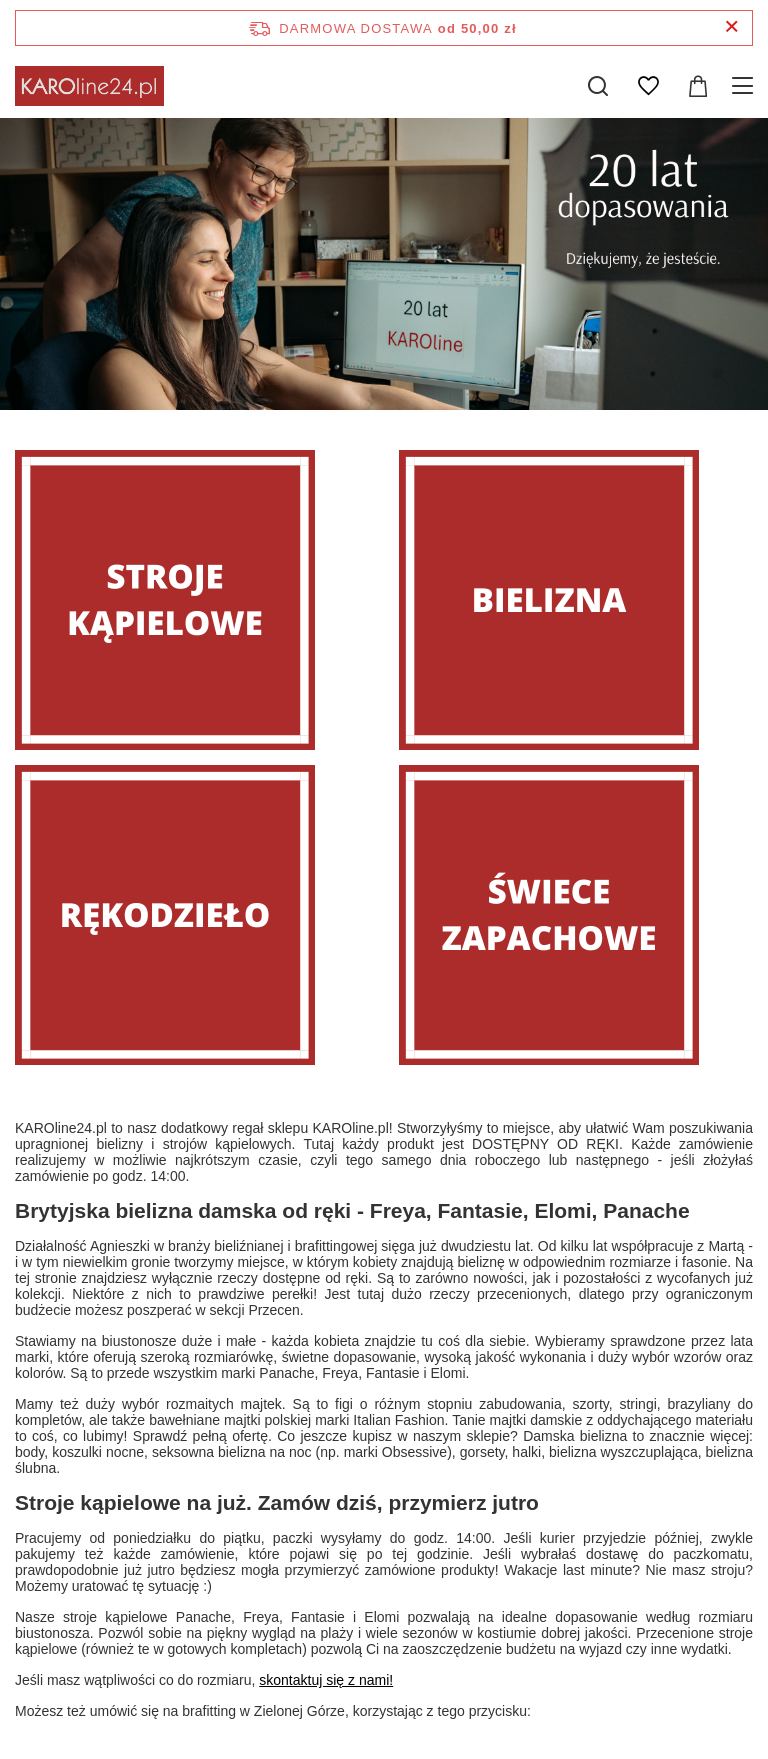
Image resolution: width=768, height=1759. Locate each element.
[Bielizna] (576, 600)
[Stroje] (192, 600)
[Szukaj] (598, 86)
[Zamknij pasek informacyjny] (731, 27)
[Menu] (745, 86)
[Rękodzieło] (192, 915)
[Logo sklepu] (89, 86)
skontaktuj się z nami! (326, 1680)
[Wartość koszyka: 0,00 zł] (698, 86)
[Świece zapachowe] (576, 915)
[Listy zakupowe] (648, 86)
